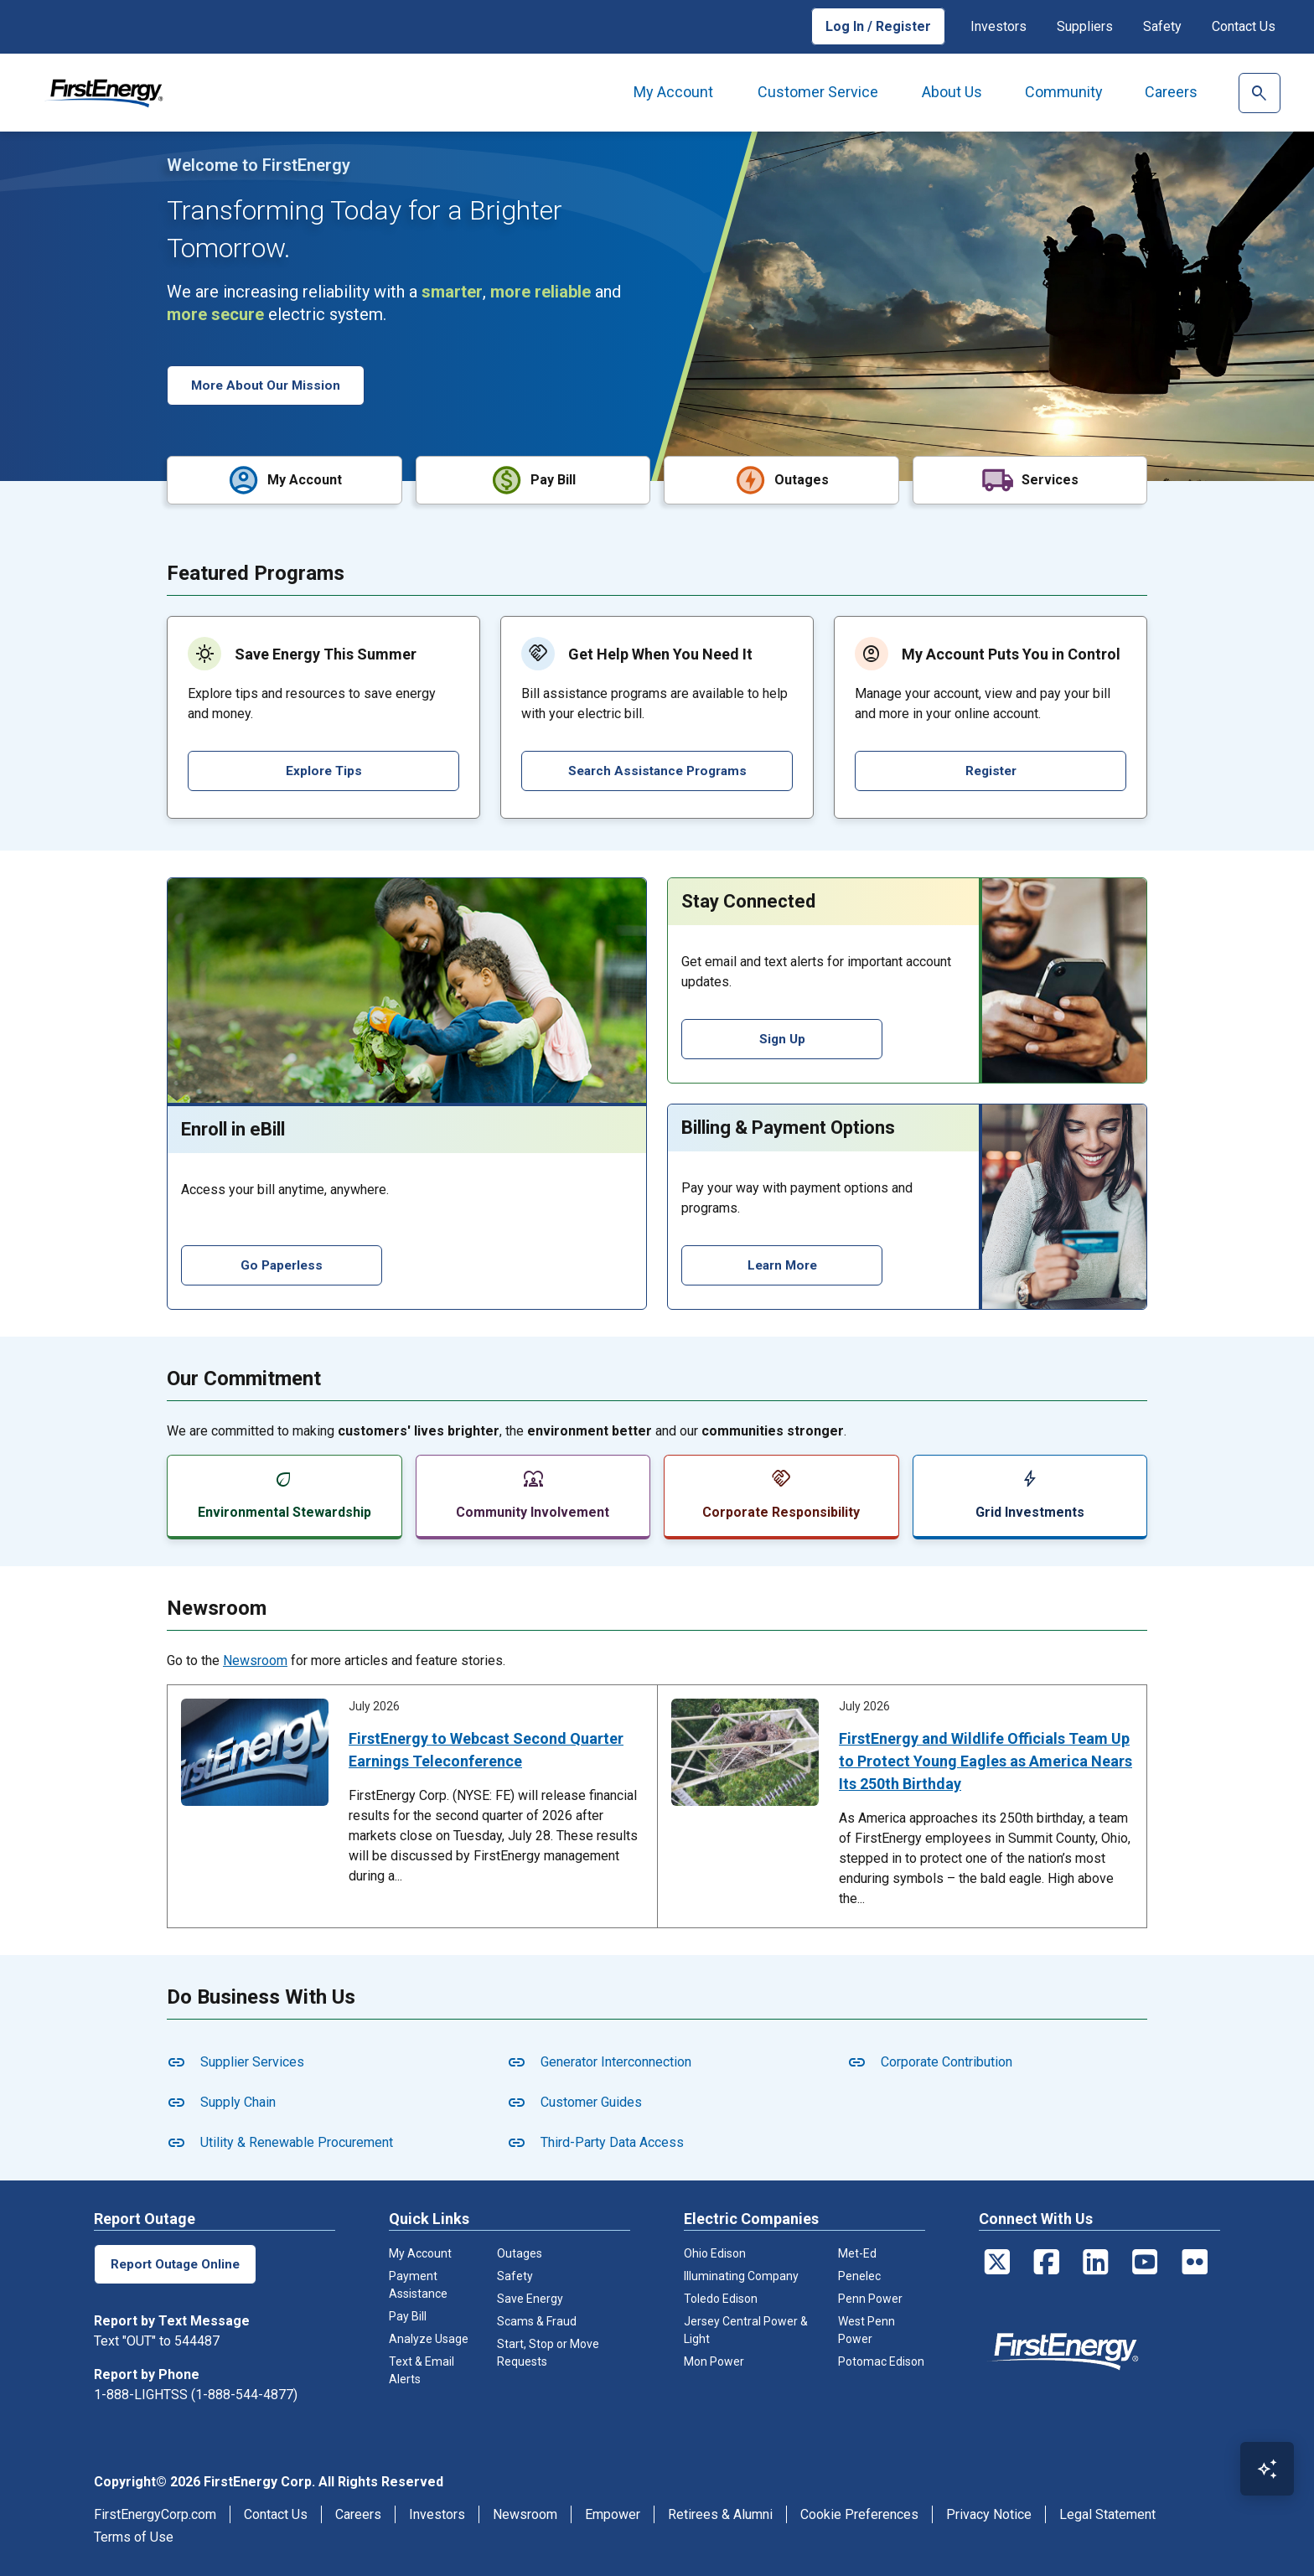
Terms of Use (133, 2535)
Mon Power (714, 2360)
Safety (1162, 26)
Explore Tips (323, 769)
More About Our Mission (268, 385)
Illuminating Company (741, 2274)
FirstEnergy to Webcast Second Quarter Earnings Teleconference (486, 1748)
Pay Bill (408, 2314)
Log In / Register (878, 26)
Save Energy (530, 2297)
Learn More (782, 1263)
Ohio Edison (715, 2251)
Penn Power (870, 2297)
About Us (952, 92)
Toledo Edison (721, 2297)
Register (990, 769)
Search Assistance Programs (657, 769)
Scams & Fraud (537, 2319)
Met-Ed (857, 2251)
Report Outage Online (177, 2262)
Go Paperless (282, 1263)
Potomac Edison (881, 2360)
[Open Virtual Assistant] (1267, 2469)
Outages (519, 2251)
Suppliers (1085, 26)
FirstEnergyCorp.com (155, 2513)
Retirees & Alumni (720, 2513)
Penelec (859, 2274)
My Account (673, 92)
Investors (998, 26)
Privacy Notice (989, 2513)
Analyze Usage (428, 2337)
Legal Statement (1107, 2513)
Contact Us (1243, 26)
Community (1064, 92)
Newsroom (255, 1659)
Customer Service (818, 92)
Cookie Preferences (859, 2513)
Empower (612, 2513)
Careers (1171, 92)
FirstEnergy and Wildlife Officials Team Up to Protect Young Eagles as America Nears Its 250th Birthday (985, 1759)
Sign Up (782, 1037)
